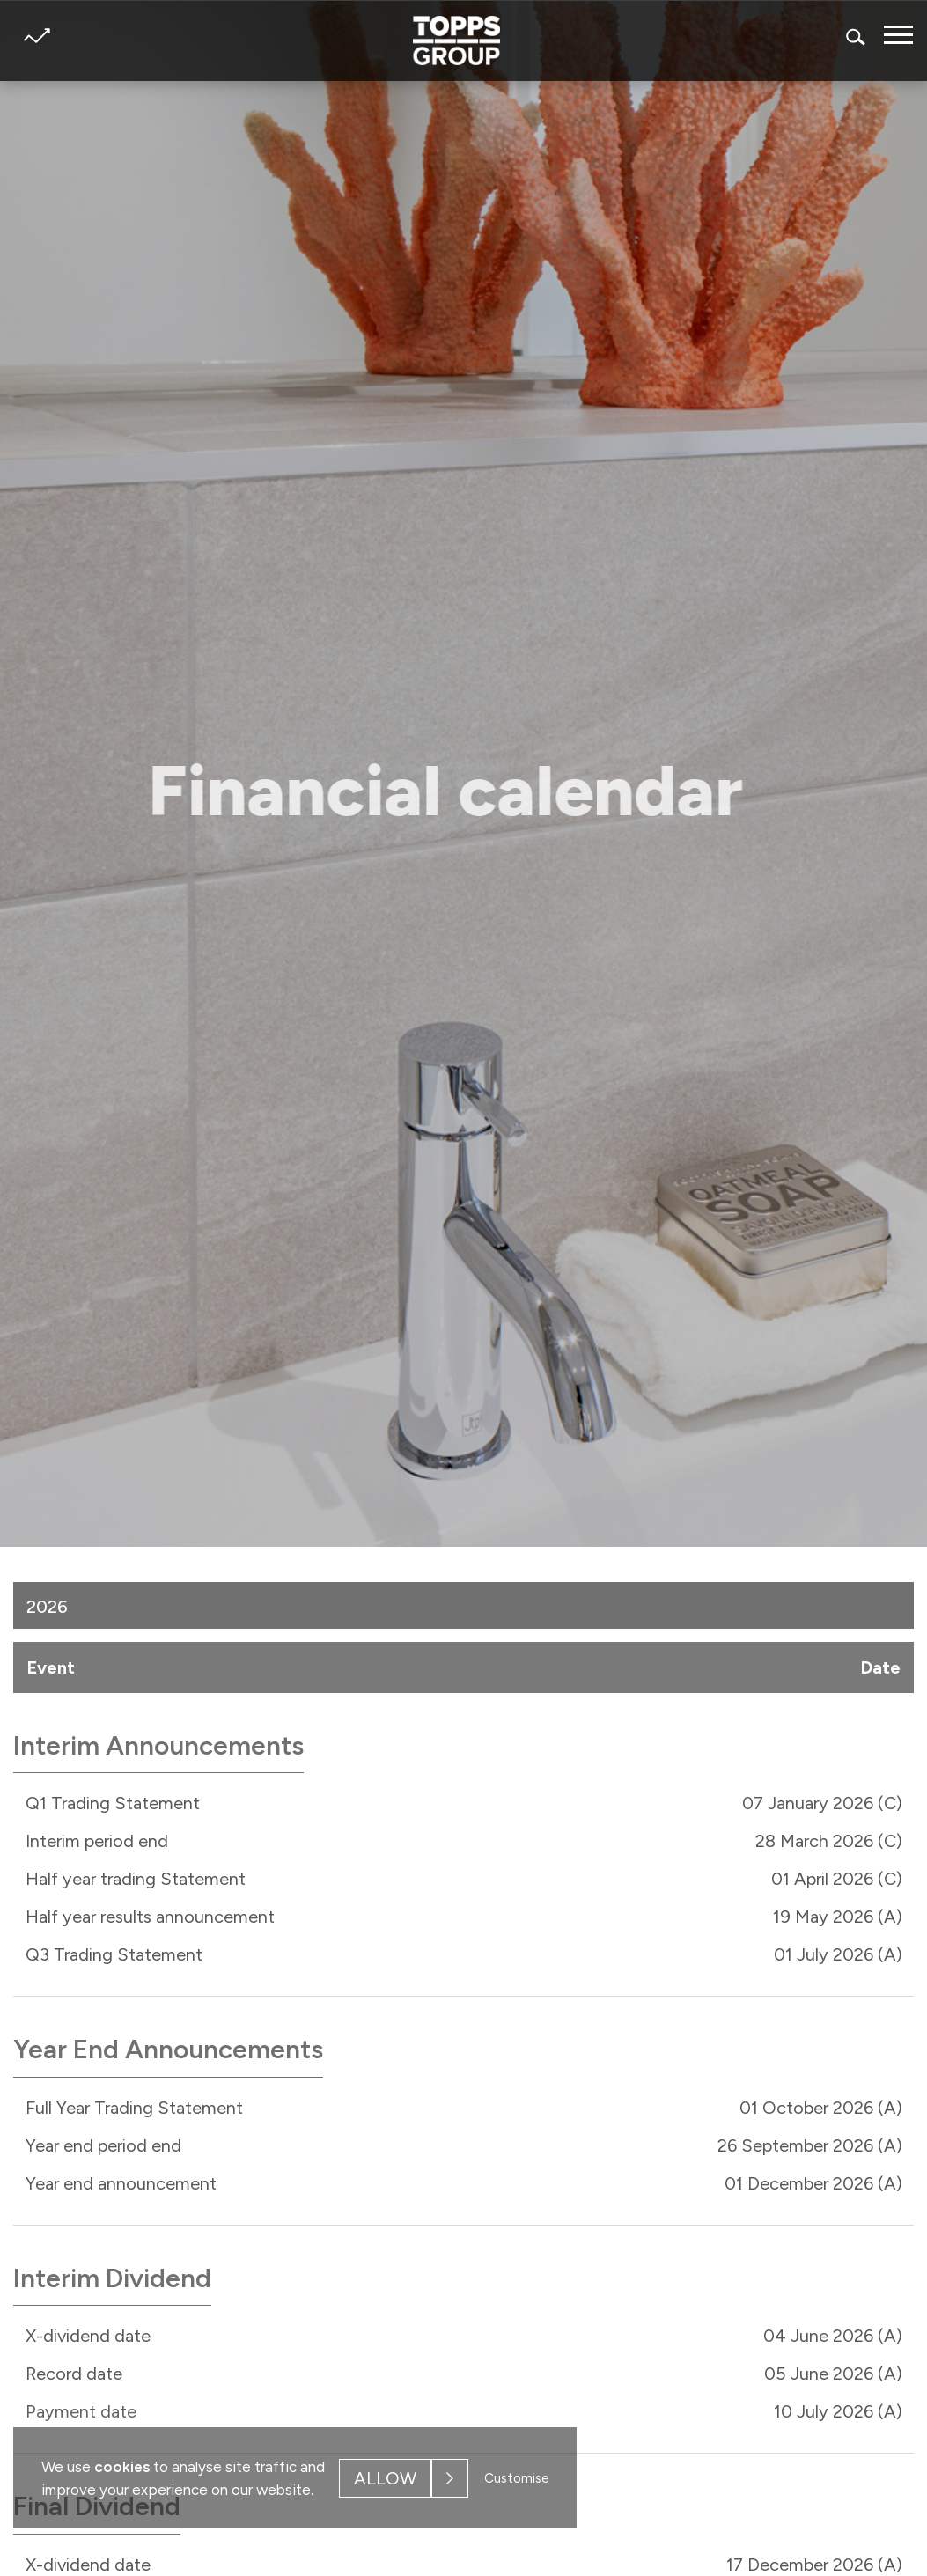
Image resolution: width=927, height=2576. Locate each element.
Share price (36, 35)
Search (857, 36)
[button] (892, 1604)
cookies (122, 2467)
